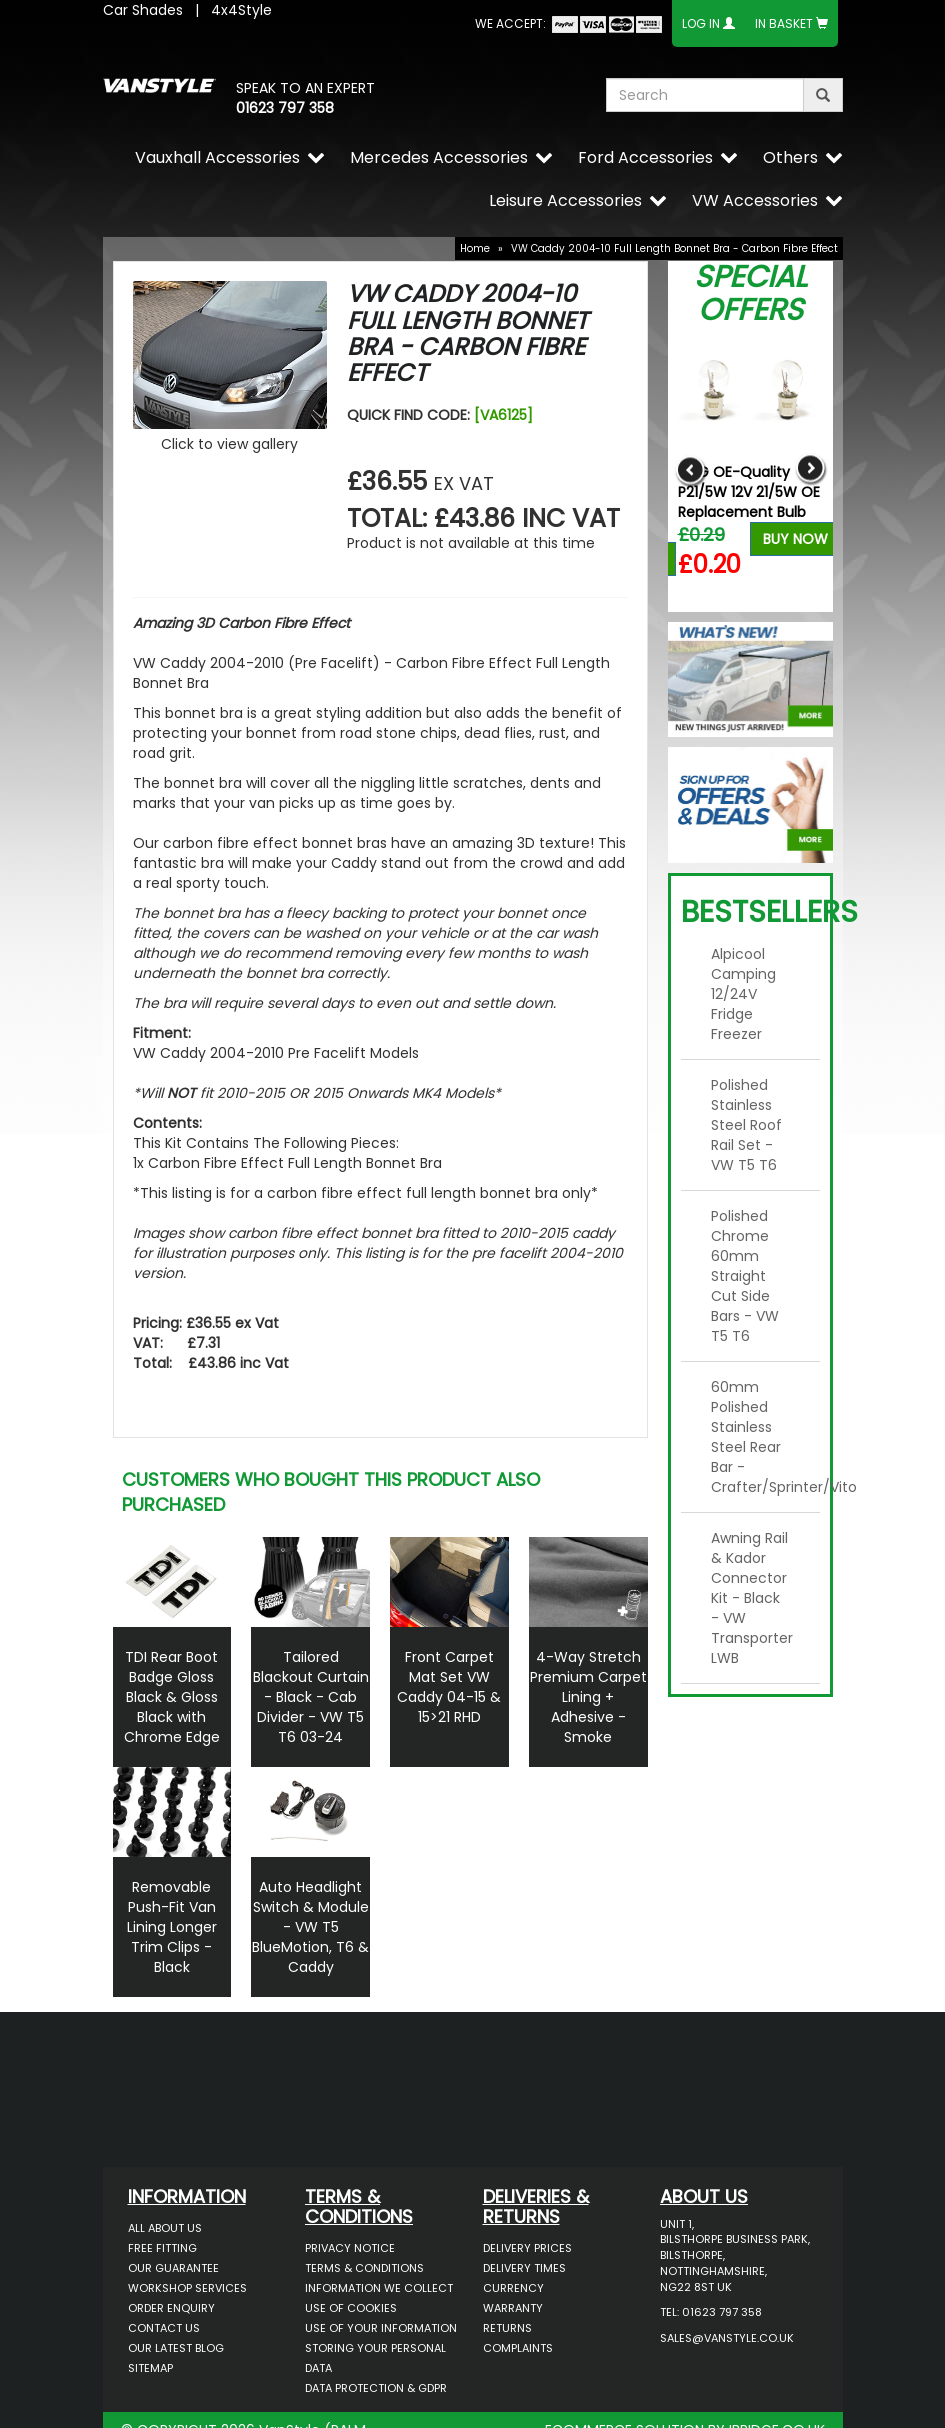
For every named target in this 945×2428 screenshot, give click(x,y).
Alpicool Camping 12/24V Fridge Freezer (743, 994)
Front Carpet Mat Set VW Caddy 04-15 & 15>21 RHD (449, 1687)
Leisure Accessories (565, 200)
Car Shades (143, 10)
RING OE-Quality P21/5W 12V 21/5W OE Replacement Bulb (749, 492)
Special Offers (750, 293)
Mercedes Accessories (439, 157)
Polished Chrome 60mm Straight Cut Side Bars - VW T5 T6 (745, 1276)
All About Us (165, 2228)
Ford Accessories (645, 157)
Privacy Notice (350, 2248)
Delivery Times (524, 2268)
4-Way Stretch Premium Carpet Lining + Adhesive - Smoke (588, 1697)
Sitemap (150, 2368)
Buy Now (795, 539)
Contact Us (164, 2328)
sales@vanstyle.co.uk (727, 2338)
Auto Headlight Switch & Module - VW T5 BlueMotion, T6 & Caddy (310, 1927)
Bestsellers (769, 912)
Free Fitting (162, 2248)
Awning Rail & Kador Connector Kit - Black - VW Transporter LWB (752, 1598)
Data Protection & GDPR (376, 2388)
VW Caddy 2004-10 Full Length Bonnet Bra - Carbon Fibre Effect (674, 248)
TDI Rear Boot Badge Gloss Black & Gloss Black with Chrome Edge (172, 1697)
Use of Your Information (381, 2328)
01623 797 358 (285, 108)
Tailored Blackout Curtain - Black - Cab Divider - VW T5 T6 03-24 (311, 1697)
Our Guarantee (173, 2268)
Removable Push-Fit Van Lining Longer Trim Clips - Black (172, 1927)
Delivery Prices (527, 2248)
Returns (507, 2328)
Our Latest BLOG (176, 2348)
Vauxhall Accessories (217, 157)
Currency (513, 2288)
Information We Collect (379, 2288)
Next (810, 469)
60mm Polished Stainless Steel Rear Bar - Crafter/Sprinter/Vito (758, 1437)
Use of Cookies (351, 2308)
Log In (701, 23)
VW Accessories (755, 200)
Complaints (518, 2348)
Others (790, 157)
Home (475, 248)
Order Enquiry (171, 2308)
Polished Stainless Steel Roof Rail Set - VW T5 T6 (746, 1125)
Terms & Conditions (364, 2268)
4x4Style (241, 10)
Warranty (513, 2308)
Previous (690, 469)
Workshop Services (187, 2288)
